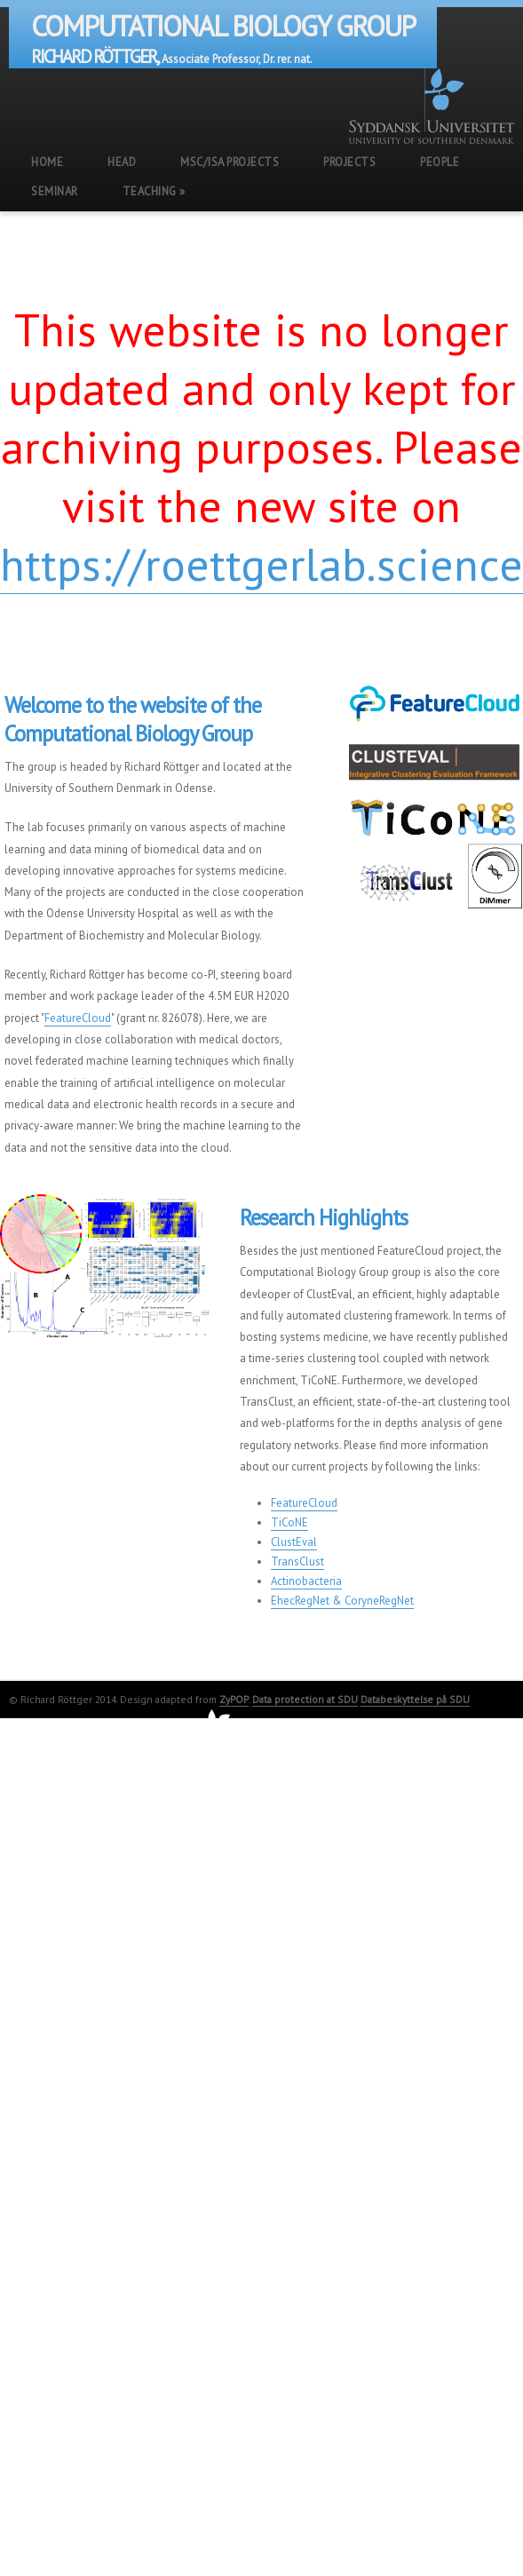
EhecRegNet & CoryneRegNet (342, 1600)
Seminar (54, 191)
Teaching (154, 191)
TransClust (297, 1561)
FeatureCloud (77, 1018)
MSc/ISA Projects (229, 162)
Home (47, 162)
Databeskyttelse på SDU (415, 1699)
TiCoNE (289, 1522)
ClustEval (294, 1542)
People (439, 162)
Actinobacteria (306, 1581)
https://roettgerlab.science (261, 564)
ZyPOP (234, 1699)
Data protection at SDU (305, 1699)
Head (121, 162)
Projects (349, 162)
